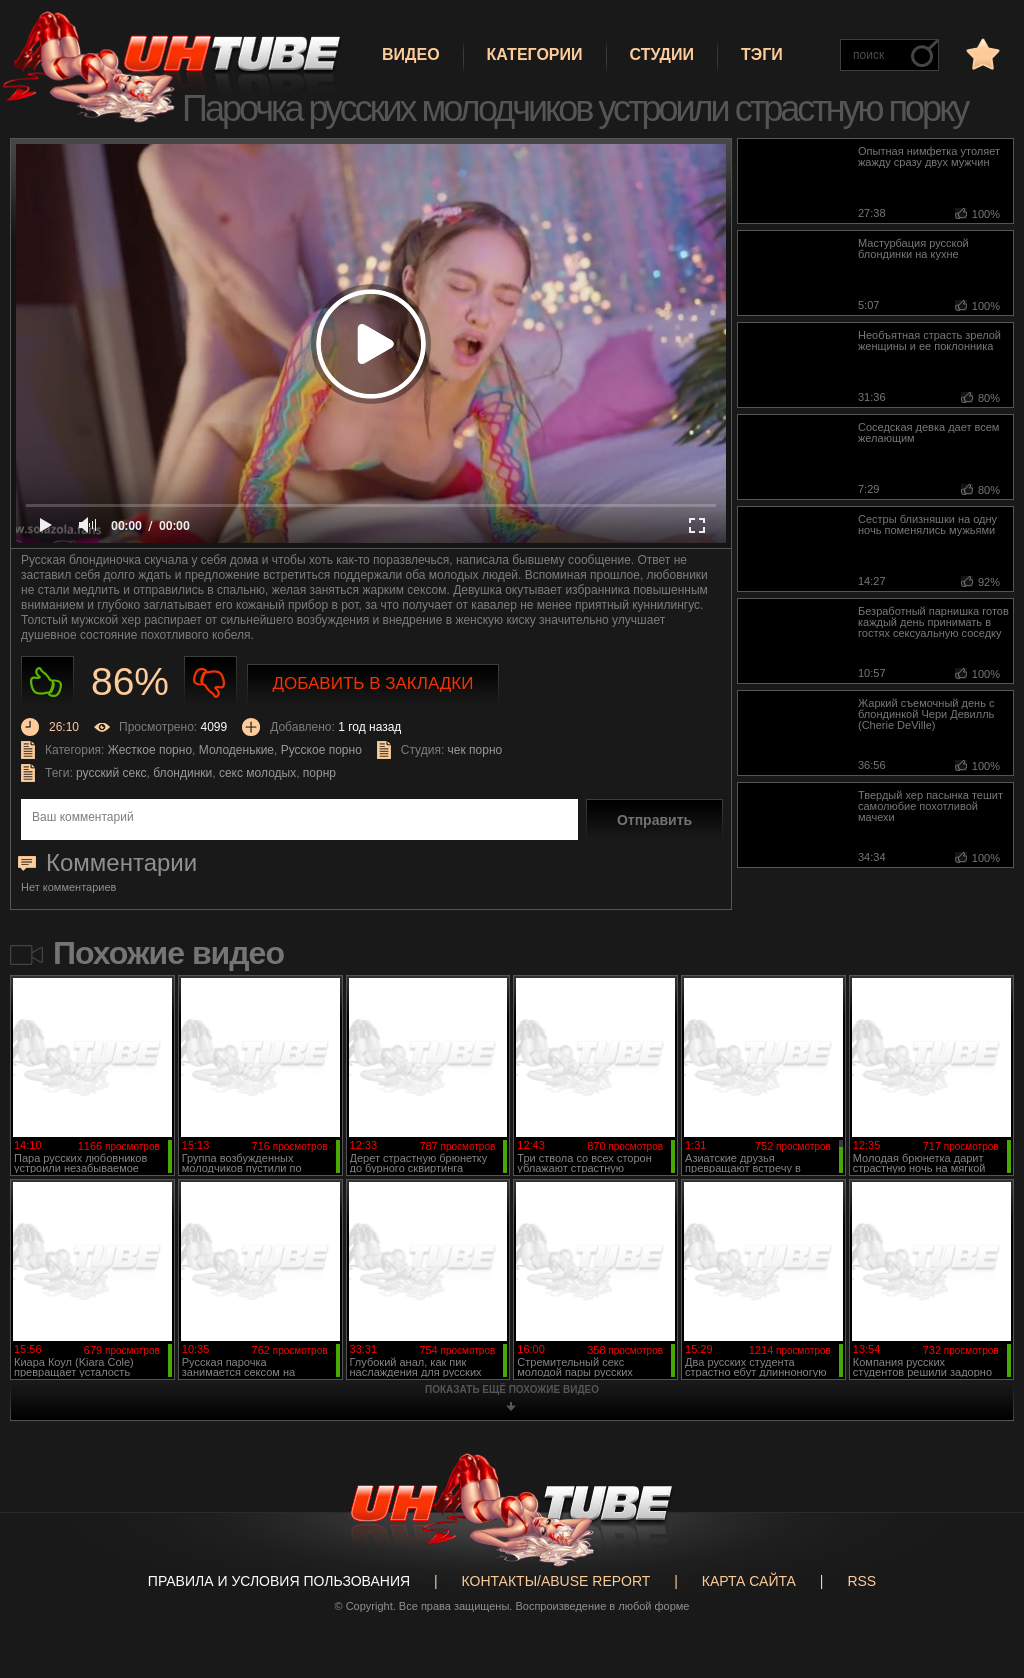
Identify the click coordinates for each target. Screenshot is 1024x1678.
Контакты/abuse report (556, 1581)
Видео (411, 54)
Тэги (762, 54)
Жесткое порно (150, 750)
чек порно (475, 750)
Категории (535, 54)
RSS (861, 1581)
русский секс (111, 773)
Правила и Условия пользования (279, 1581)
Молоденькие (236, 750)
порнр (319, 773)
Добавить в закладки (373, 683)
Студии (662, 54)
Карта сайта (749, 1581)
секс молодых (257, 773)
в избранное (981, 53)
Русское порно (321, 750)
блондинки (182, 773)
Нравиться (47, 682)
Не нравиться (210, 682)
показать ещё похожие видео (512, 1389)
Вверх (979, 1581)
